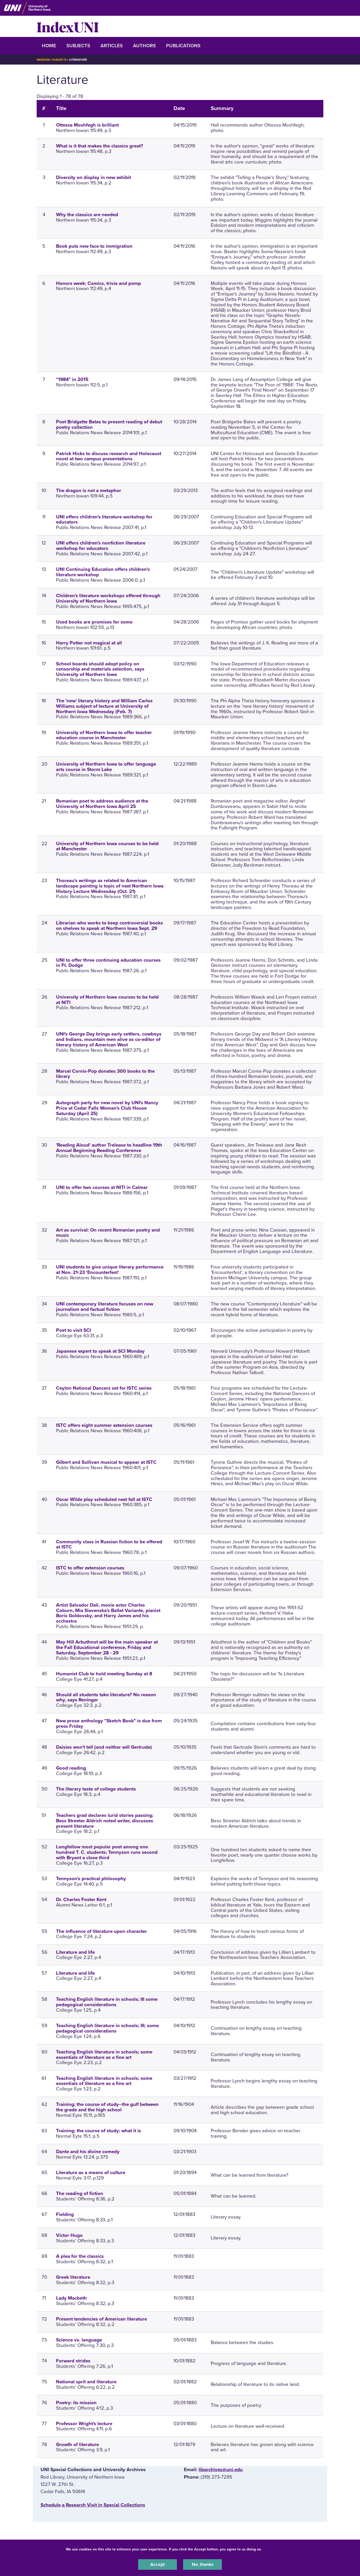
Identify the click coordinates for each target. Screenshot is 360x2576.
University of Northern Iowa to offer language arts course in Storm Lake (106, 766)
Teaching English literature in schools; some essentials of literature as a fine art (104, 2054)
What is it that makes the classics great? (99, 146)
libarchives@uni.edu (221, 2469)
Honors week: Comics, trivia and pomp (98, 283)
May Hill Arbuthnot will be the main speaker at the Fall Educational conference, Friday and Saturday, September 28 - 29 (107, 1647)
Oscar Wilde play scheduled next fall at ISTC (104, 1499)
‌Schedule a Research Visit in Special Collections (93, 2505)
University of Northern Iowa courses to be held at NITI (107, 999)
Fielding (65, 2214)
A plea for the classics (80, 2256)
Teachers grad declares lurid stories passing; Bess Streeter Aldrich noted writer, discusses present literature (104, 1820)
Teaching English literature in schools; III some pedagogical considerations (107, 2001)
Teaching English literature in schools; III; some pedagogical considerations (107, 2028)
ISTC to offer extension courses (90, 1568)
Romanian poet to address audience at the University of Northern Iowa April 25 (102, 803)
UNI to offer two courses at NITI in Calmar (102, 1187)
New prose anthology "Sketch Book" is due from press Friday (109, 1723)
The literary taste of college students (96, 1789)
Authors (144, 46)
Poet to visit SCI (73, 1330)
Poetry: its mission (76, 2403)
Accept (157, 2564)
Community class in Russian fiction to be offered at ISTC (109, 1544)
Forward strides (73, 2361)
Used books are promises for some (94, 622)
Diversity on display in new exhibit (93, 177)
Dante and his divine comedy (88, 2151)
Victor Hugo (69, 2235)
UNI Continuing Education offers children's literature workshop (103, 572)
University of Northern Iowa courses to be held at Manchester (107, 846)
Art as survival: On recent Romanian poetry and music (108, 1232)
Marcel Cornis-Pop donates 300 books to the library (105, 1073)
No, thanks (202, 2564)
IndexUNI (68, 26)
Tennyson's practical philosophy (91, 1878)
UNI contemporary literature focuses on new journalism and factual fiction (104, 1306)
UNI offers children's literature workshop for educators (104, 519)
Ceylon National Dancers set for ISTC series (104, 1388)
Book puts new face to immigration (94, 246)
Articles (111, 46)
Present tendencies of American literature (101, 2319)
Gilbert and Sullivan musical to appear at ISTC (106, 1462)
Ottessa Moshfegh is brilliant (87, 125)
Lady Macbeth (71, 2298)
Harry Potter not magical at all (89, 643)
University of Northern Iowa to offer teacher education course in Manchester (104, 735)
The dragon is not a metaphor (88, 490)
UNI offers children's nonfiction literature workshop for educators (100, 545)
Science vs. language (79, 2340)
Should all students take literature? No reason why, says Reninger (106, 1697)
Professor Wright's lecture (84, 2423)
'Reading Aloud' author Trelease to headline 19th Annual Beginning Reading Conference (109, 1147)
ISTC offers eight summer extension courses (104, 1425)
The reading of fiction (79, 2193)
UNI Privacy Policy (279, 2548)
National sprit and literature (86, 2382)
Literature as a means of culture (90, 2172)
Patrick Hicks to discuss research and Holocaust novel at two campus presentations (108, 456)
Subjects (78, 46)
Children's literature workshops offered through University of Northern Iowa (108, 598)
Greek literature (73, 2277)
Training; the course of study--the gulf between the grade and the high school (107, 2107)
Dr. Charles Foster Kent (81, 1899)
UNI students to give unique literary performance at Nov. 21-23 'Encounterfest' (109, 1269)
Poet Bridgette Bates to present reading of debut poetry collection (109, 424)
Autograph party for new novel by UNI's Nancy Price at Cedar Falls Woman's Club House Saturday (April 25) (107, 1108)
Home (49, 46)
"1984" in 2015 (72, 379)
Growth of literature (77, 2444)
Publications (183, 46)
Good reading (71, 1768)
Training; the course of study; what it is (98, 2131)
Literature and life (75, 1952)
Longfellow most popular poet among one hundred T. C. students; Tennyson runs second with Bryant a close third (107, 1852)
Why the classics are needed (87, 214)
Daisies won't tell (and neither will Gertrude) (104, 1747)
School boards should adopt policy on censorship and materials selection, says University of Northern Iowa (100, 669)
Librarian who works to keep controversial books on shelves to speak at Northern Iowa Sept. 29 (109, 925)
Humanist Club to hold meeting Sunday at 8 (104, 1674)
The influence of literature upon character (101, 1931)
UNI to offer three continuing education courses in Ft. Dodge (108, 962)
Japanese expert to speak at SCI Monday (100, 1351)
